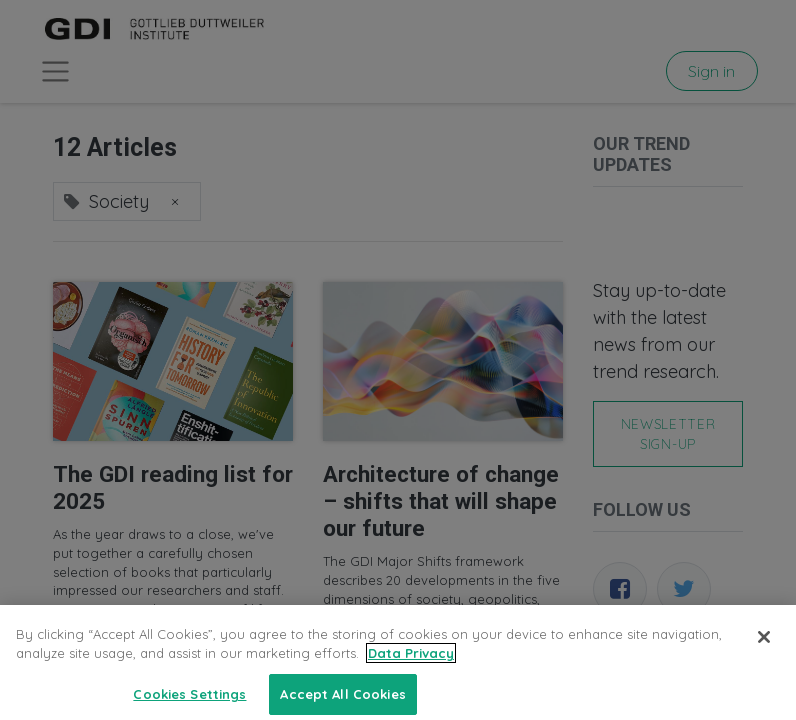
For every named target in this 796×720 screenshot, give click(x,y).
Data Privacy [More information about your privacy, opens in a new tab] (411, 670)
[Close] (764, 653)
